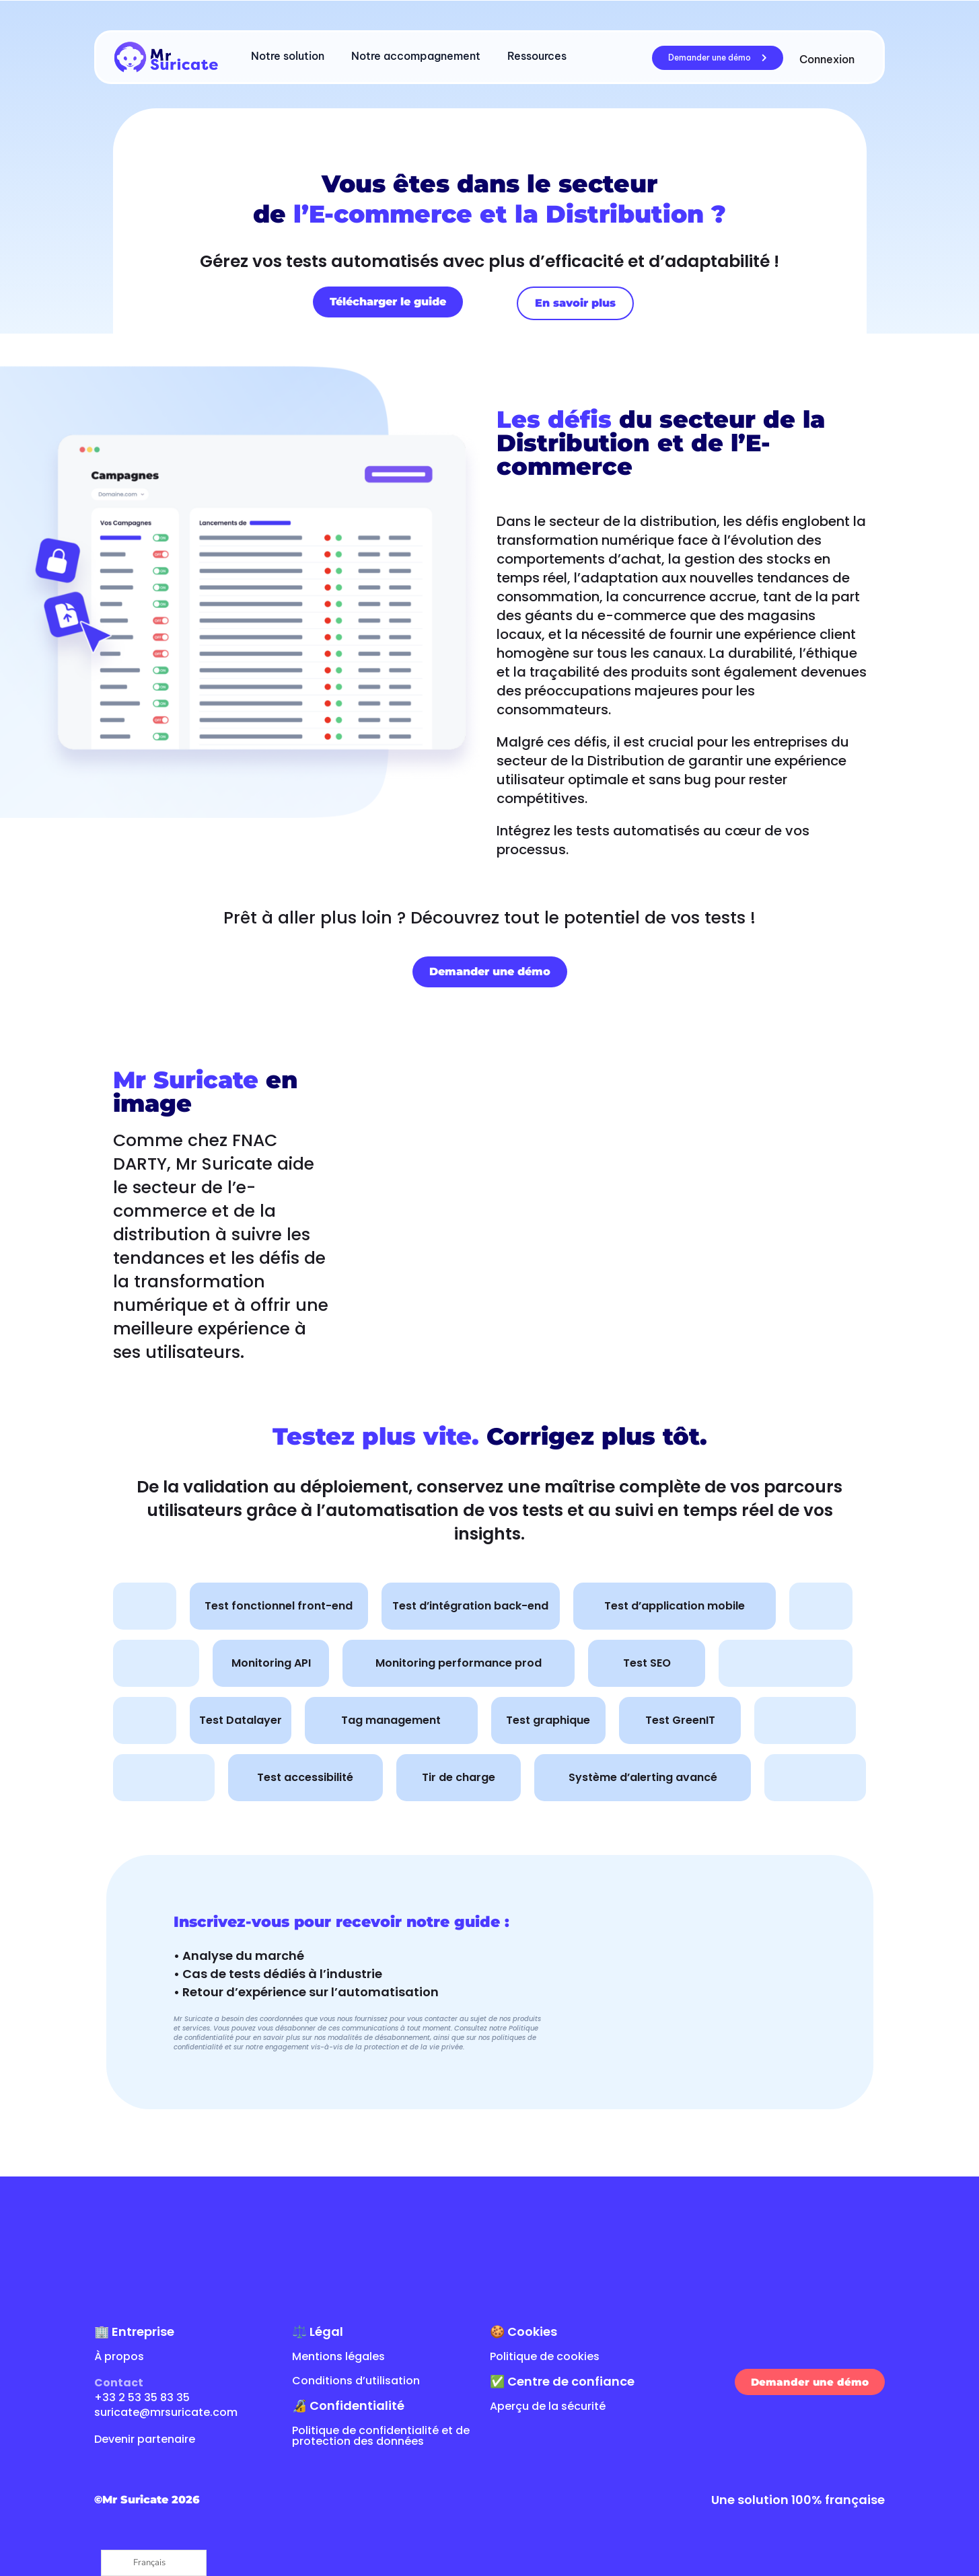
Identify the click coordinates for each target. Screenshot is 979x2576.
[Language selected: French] (154, 2563)
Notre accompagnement (415, 56)
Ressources (537, 56)
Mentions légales (338, 2356)
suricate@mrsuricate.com (166, 2412)
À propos (119, 2356)
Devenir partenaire (144, 2439)
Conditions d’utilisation (356, 2380)
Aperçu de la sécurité (548, 2406)
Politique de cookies (545, 2356)
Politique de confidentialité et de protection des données (381, 2436)
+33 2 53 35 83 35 (142, 2397)
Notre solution (287, 56)
